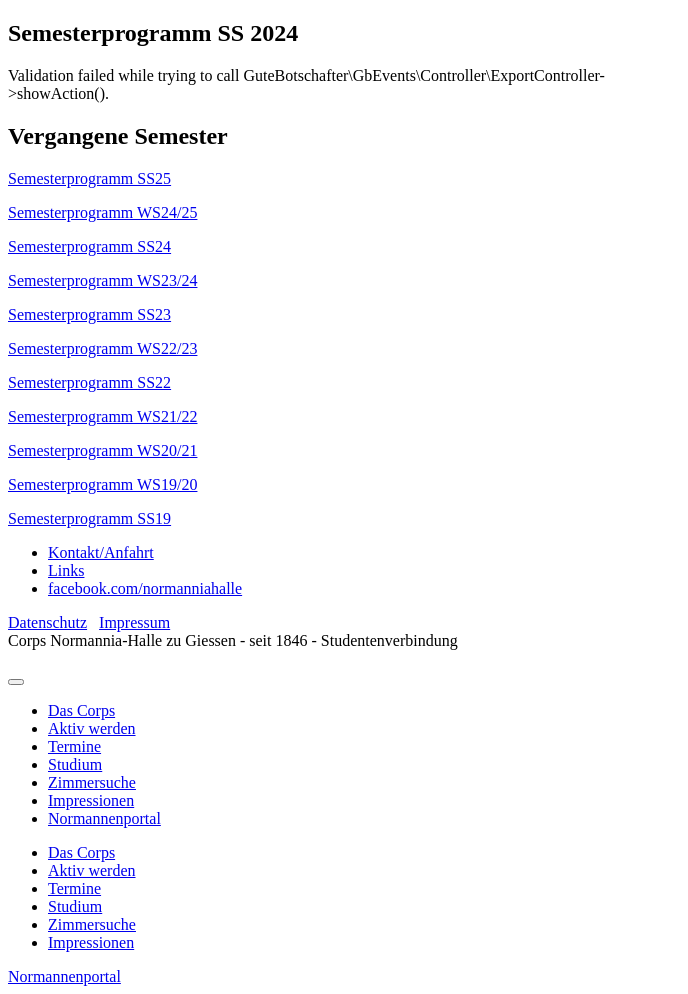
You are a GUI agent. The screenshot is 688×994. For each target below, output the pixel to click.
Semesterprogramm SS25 (89, 178)
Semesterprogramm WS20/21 (102, 450)
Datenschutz (47, 622)
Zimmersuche (92, 782)
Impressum (134, 622)
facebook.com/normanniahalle (145, 588)
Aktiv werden (92, 728)
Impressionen (91, 800)
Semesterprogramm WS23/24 (102, 280)
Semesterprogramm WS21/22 (102, 416)
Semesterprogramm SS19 (89, 518)
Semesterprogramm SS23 (89, 314)
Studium (75, 764)
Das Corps (81, 710)
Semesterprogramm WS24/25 (102, 212)
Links (66, 570)
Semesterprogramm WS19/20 (102, 484)
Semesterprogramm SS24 (89, 246)
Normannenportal (104, 818)
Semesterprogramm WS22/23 (102, 348)
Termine (74, 746)
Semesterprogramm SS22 (89, 382)
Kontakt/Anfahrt (101, 552)
